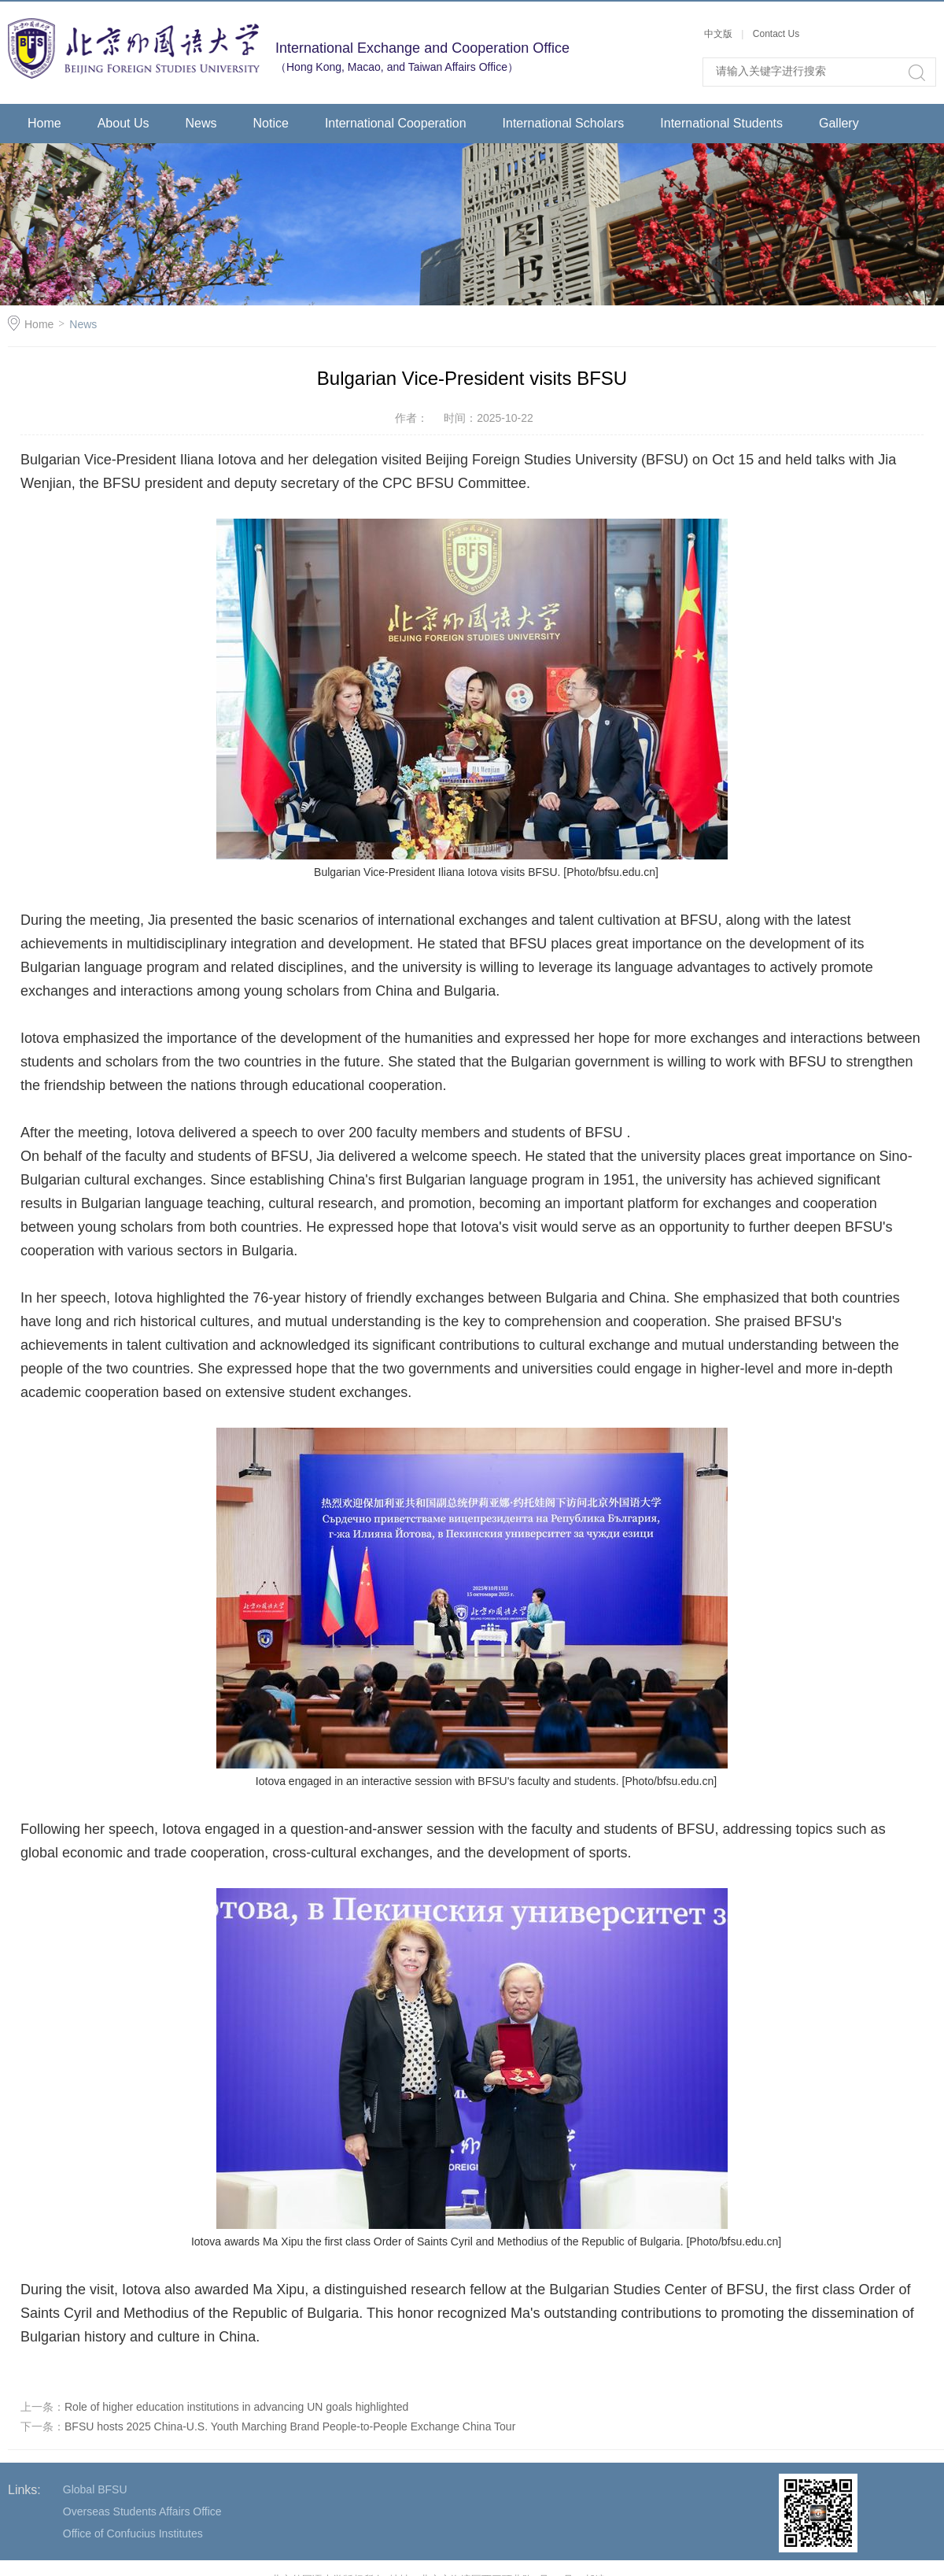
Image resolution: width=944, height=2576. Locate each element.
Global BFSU (95, 2489)
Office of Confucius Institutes (133, 2533)
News (201, 123)
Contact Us (776, 33)
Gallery (839, 123)
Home (44, 123)
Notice (271, 123)
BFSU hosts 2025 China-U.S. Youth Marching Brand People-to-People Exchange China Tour (290, 2426)
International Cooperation (395, 123)
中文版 (719, 33)
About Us (123, 123)
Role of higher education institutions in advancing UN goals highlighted (236, 2406)
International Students (721, 123)
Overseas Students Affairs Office (142, 2511)
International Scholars (564, 123)
